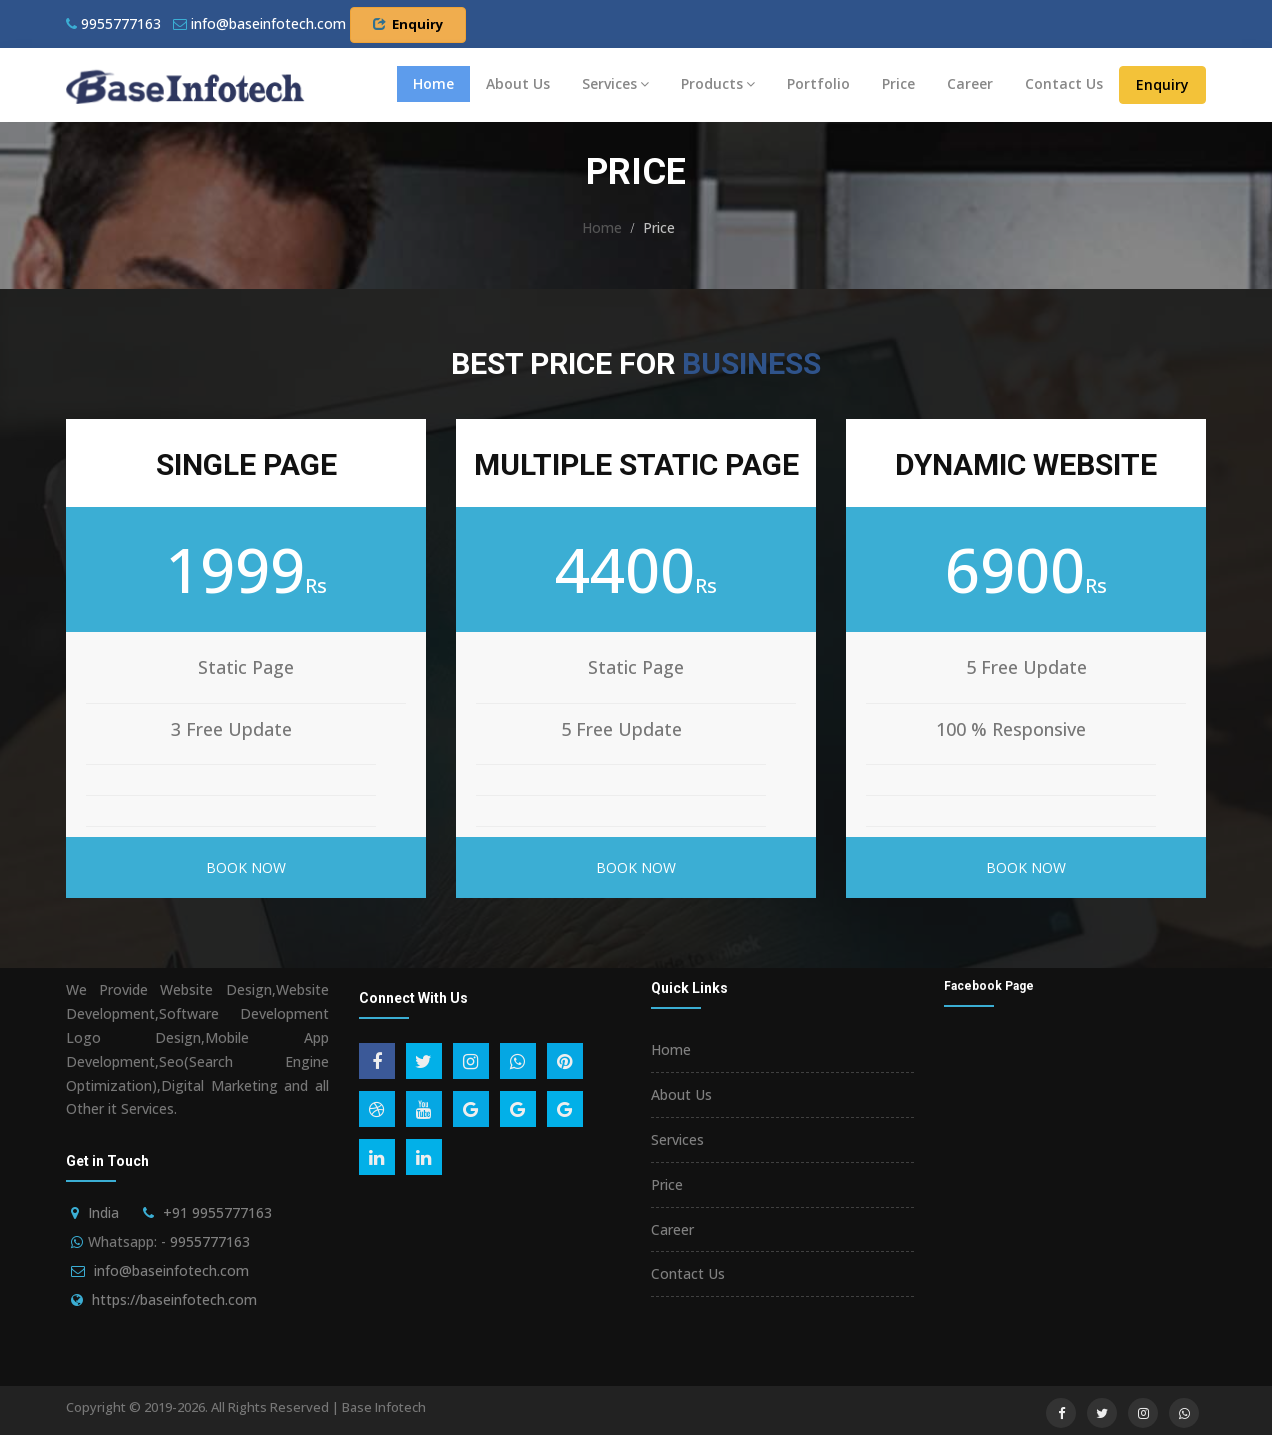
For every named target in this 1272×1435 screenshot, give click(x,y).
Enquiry (408, 24)
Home (433, 83)
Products (718, 83)
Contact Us (1064, 83)
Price (898, 83)
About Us (518, 83)
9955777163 (113, 23)
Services (615, 83)
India (103, 1212)
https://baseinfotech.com (174, 1299)
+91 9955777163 (217, 1212)
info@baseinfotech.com (171, 1270)
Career (970, 83)
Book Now (246, 867)
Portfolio (818, 83)
